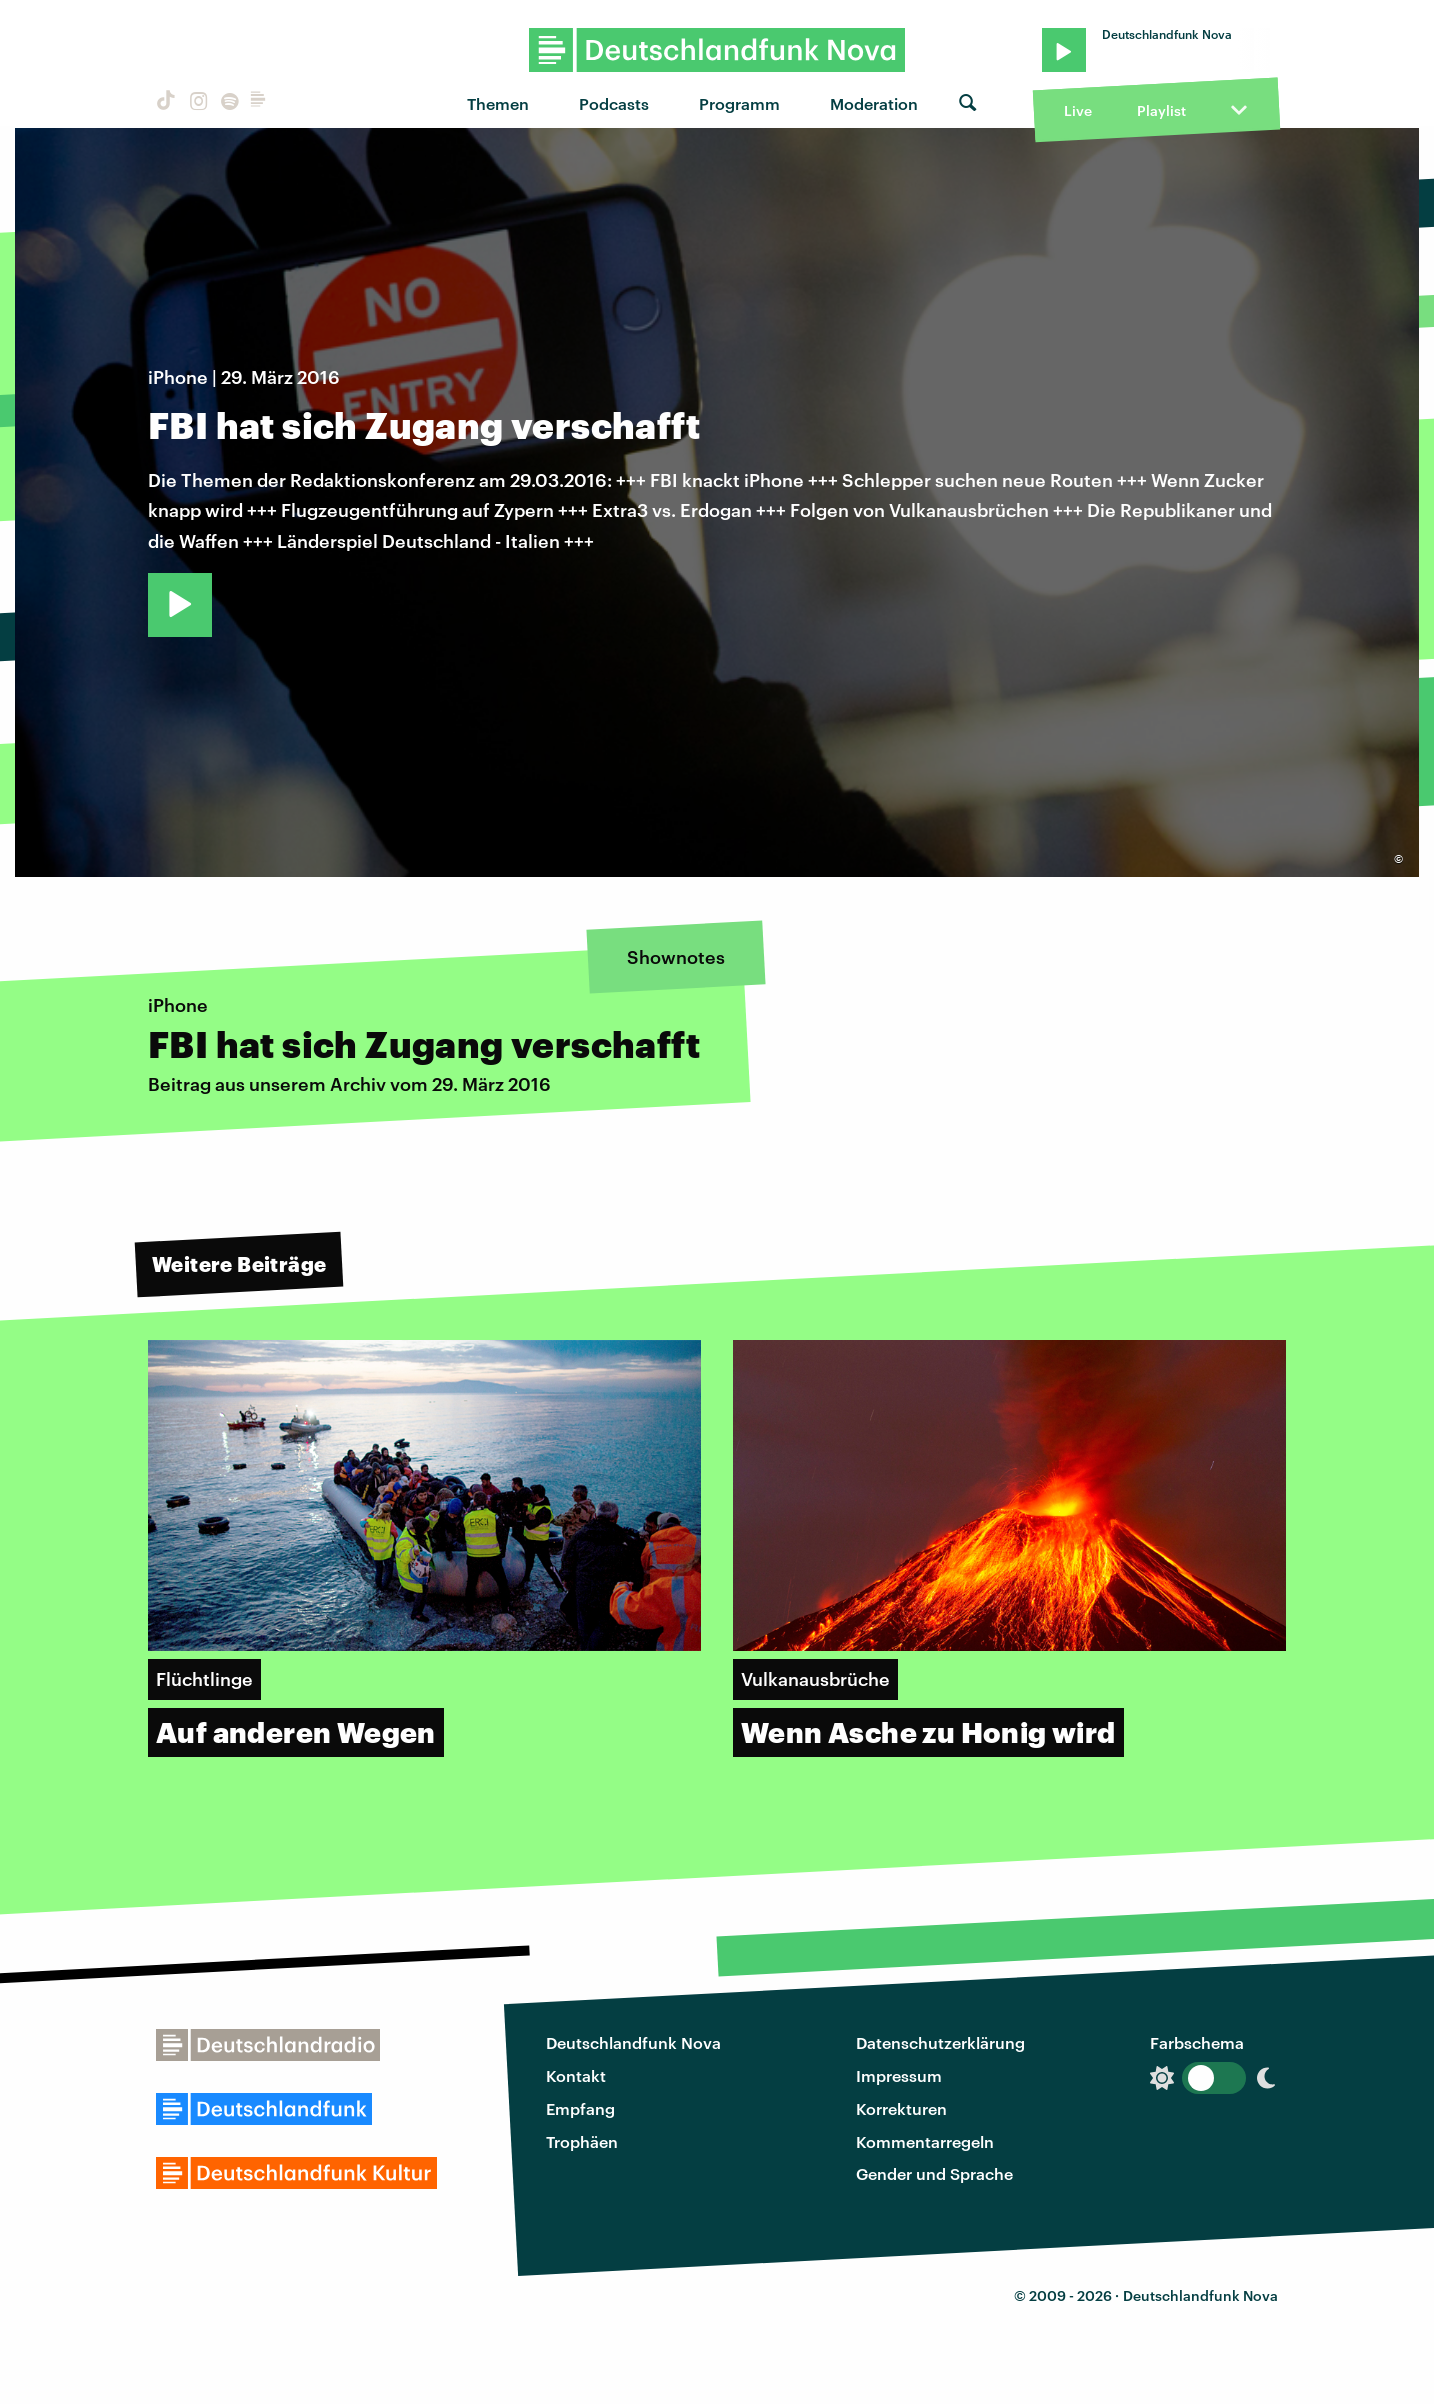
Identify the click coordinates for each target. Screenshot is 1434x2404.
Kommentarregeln (925, 2141)
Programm (739, 103)
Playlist (1161, 110)
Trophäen (582, 2141)
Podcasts (614, 103)
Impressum (899, 2075)
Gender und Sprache (934, 2173)
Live (1078, 110)
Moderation (874, 103)
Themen (498, 103)
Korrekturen (901, 2108)
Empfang (580, 2108)
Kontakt (576, 2075)
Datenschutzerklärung (940, 2042)
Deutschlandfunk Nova (633, 2042)
